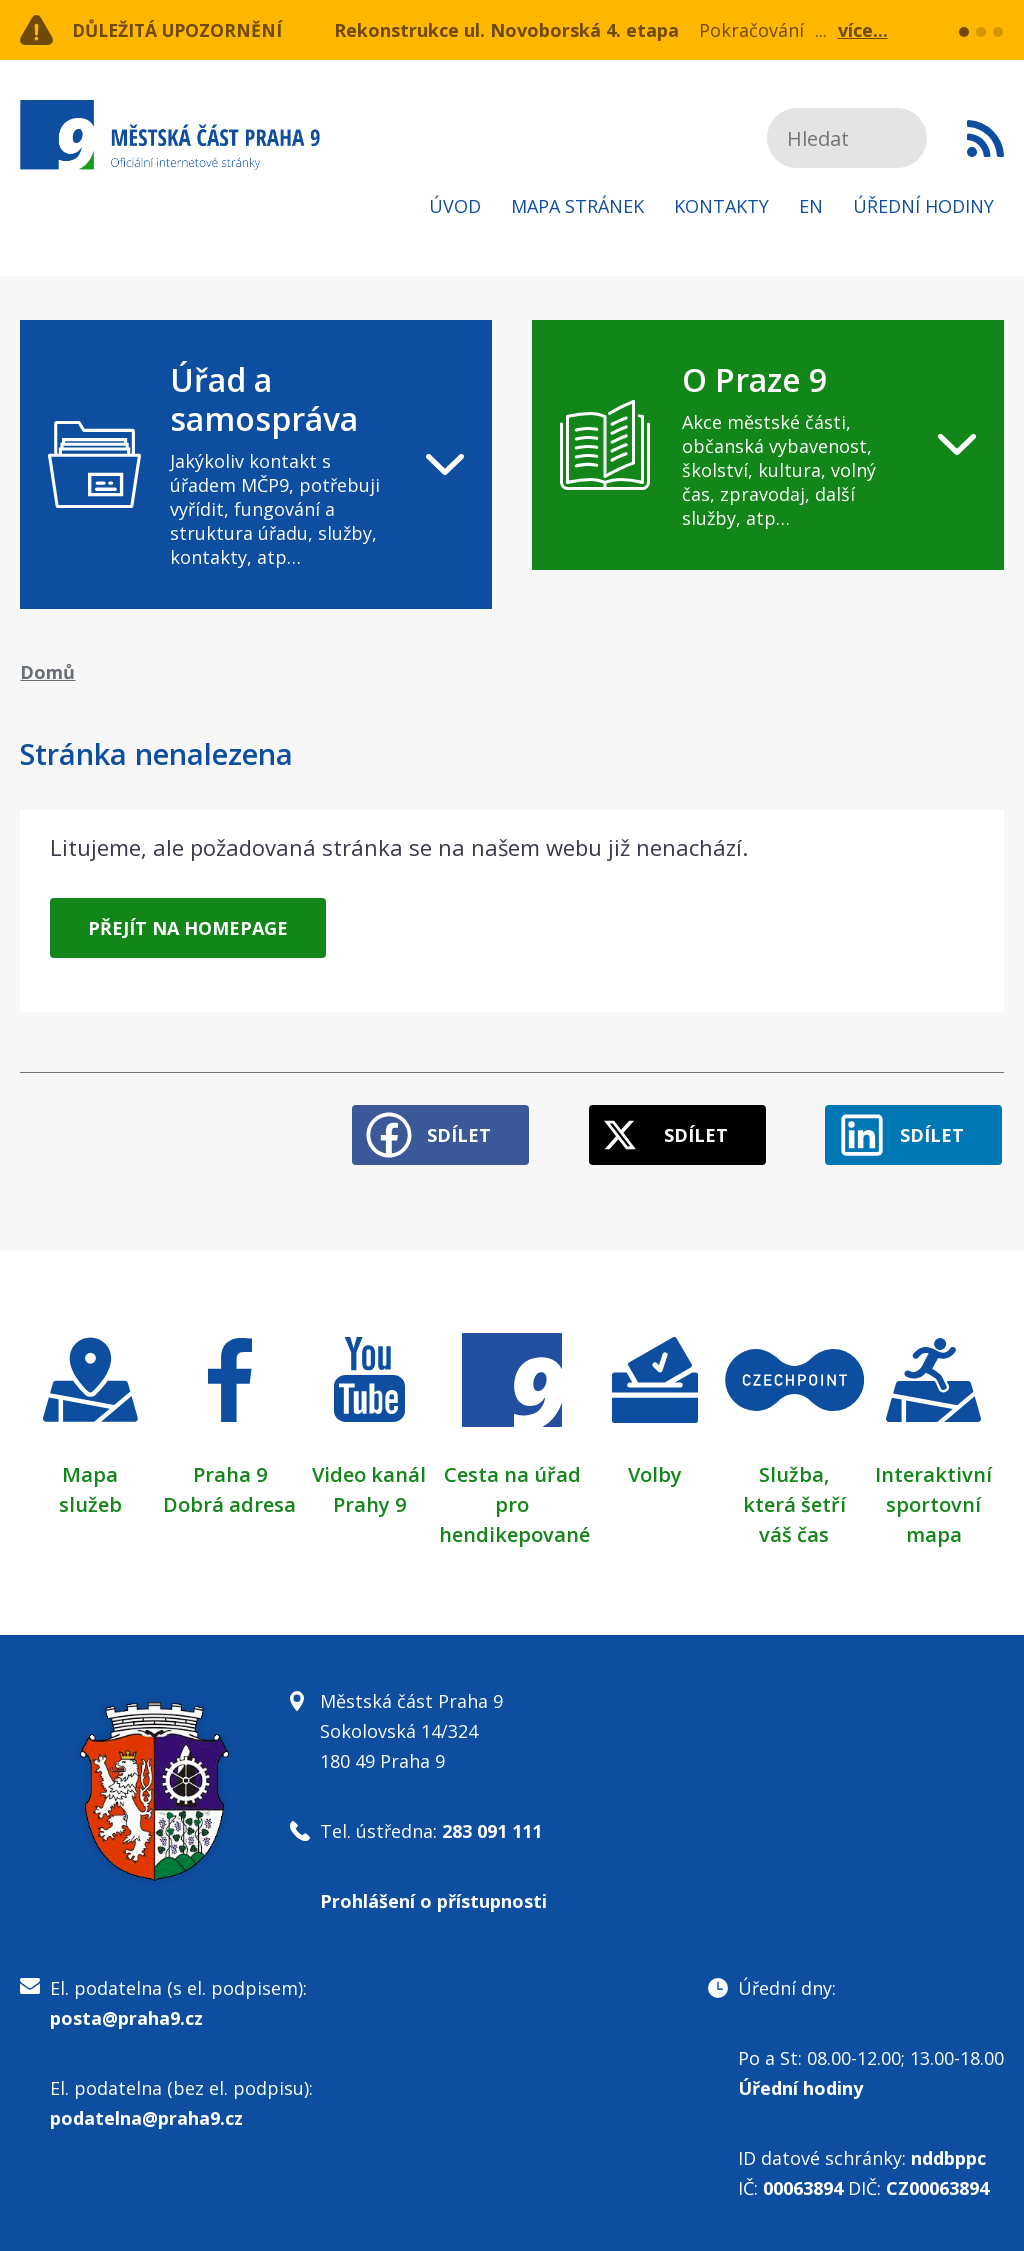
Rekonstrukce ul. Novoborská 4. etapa (506, 30)
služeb (90, 1502)
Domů (47, 672)
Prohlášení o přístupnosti (433, 1899)
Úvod (455, 206)
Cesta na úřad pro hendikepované (514, 1502)
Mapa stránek (577, 206)
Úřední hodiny (923, 206)
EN (811, 206)
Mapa (90, 1472)
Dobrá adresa (229, 1502)
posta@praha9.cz (126, 2016)
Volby (655, 1472)
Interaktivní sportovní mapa (933, 1502)
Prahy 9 (369, 1502)
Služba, (794, 1472)
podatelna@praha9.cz (146, 2116)
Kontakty (721, 206)
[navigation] (256, 464)
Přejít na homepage (188, 928)
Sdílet (452, 1133)
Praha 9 (230, 1472)
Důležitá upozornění (182, 30)
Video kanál (369, 1472)
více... (863, 30)
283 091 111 (492, 1829)
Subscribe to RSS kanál (985, 138)
